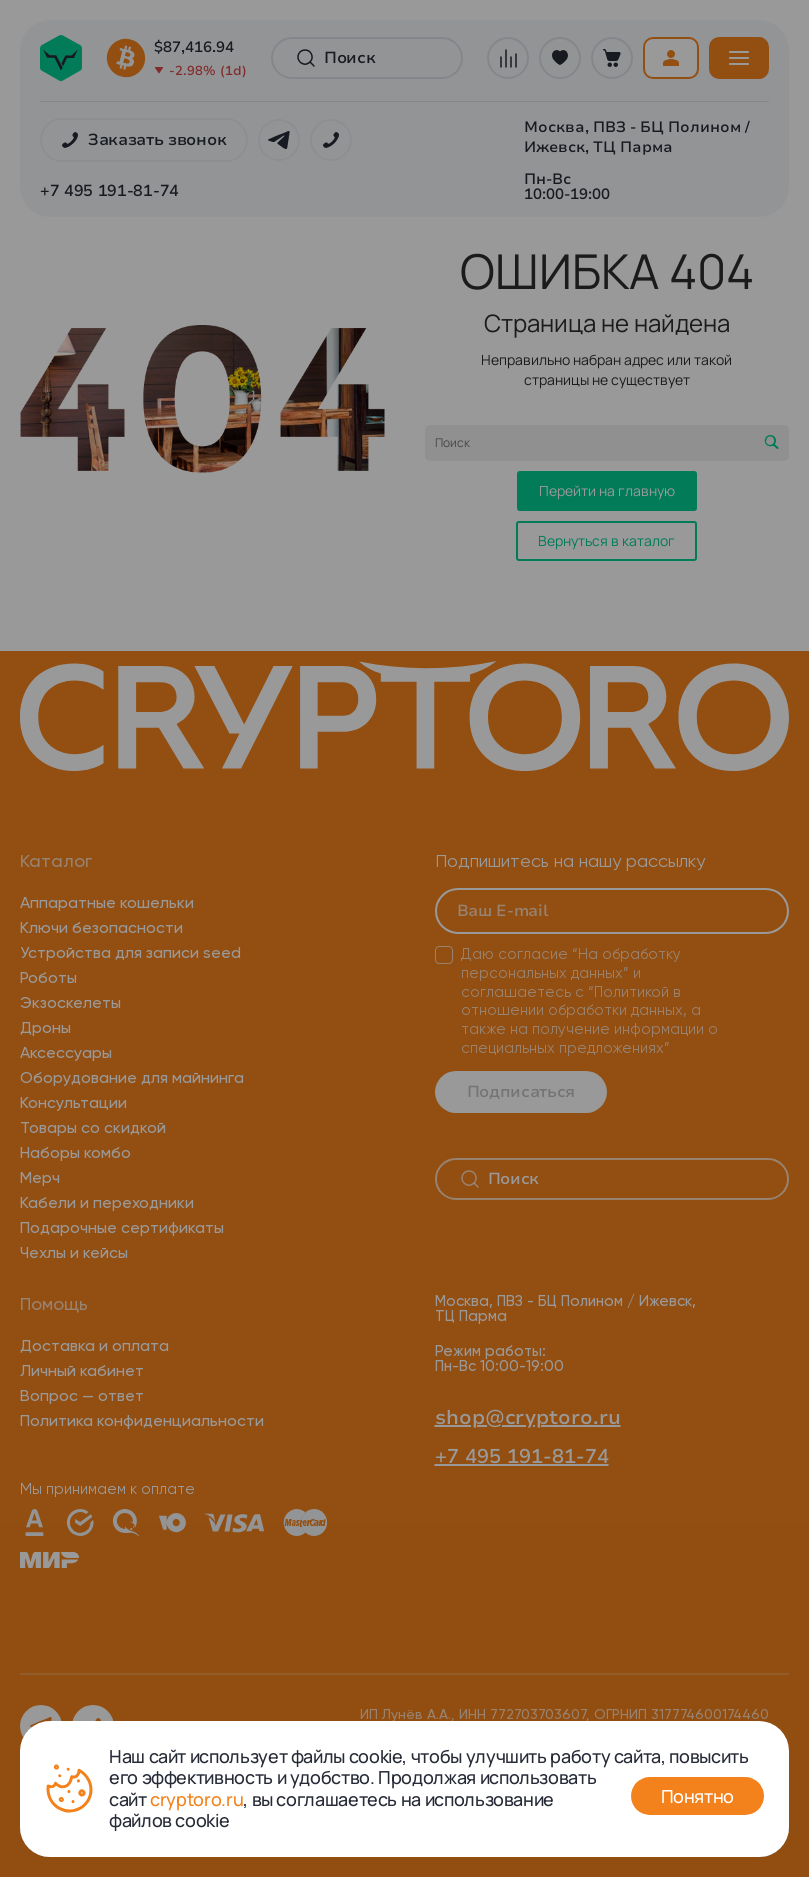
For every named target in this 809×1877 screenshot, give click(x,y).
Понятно (697, 1796)
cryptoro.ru (196, 1799)
